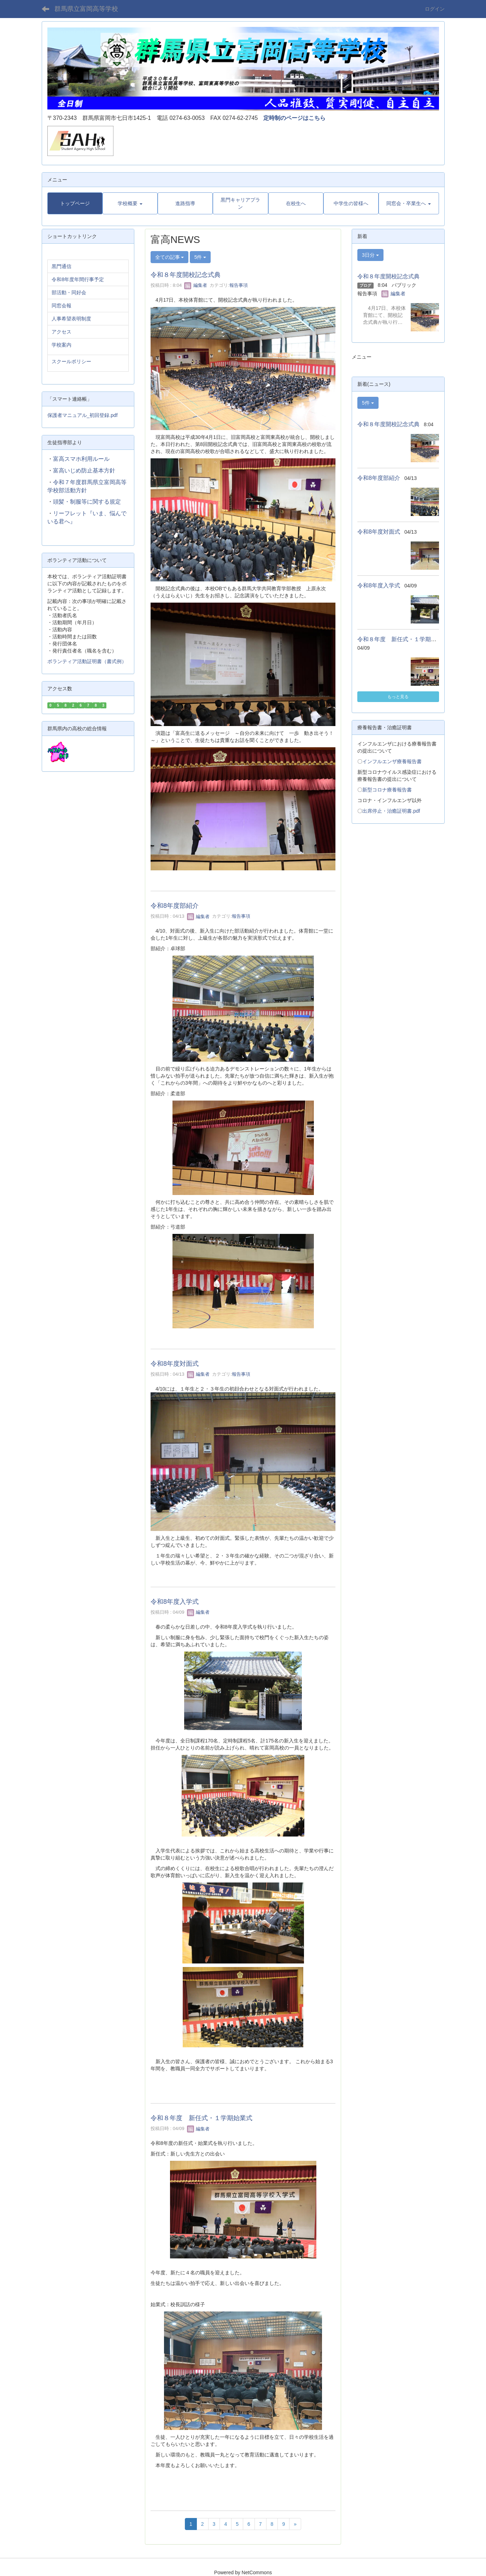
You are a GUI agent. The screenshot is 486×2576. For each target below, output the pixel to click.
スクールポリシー (71, 361)
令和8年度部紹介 (175, 905)
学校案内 (61, 345)
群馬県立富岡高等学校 (86, 8)
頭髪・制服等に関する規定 (87, 502)
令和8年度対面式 (175, 1363)
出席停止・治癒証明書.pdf (391, 811)
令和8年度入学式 (175, 1601)
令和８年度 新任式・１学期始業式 (201, 2118)
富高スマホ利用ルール (81, 459)
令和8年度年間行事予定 (78, 279)
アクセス (61, 332)
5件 (200, 257)
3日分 (370, 255)
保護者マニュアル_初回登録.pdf (82, 415)
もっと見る (398, 696)
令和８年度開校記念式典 (186, 274)
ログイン (435, 9)
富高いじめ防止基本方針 (84, 471)
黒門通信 (61, 266)
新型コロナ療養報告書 (387, 790)
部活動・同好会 (69, 292)
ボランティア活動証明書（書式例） (87, 661)
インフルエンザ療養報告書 (392, 761)
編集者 (195, 285)
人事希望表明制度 (71, 318)
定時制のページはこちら (294, 118)
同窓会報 (61, 305)
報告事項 (238, 285)
